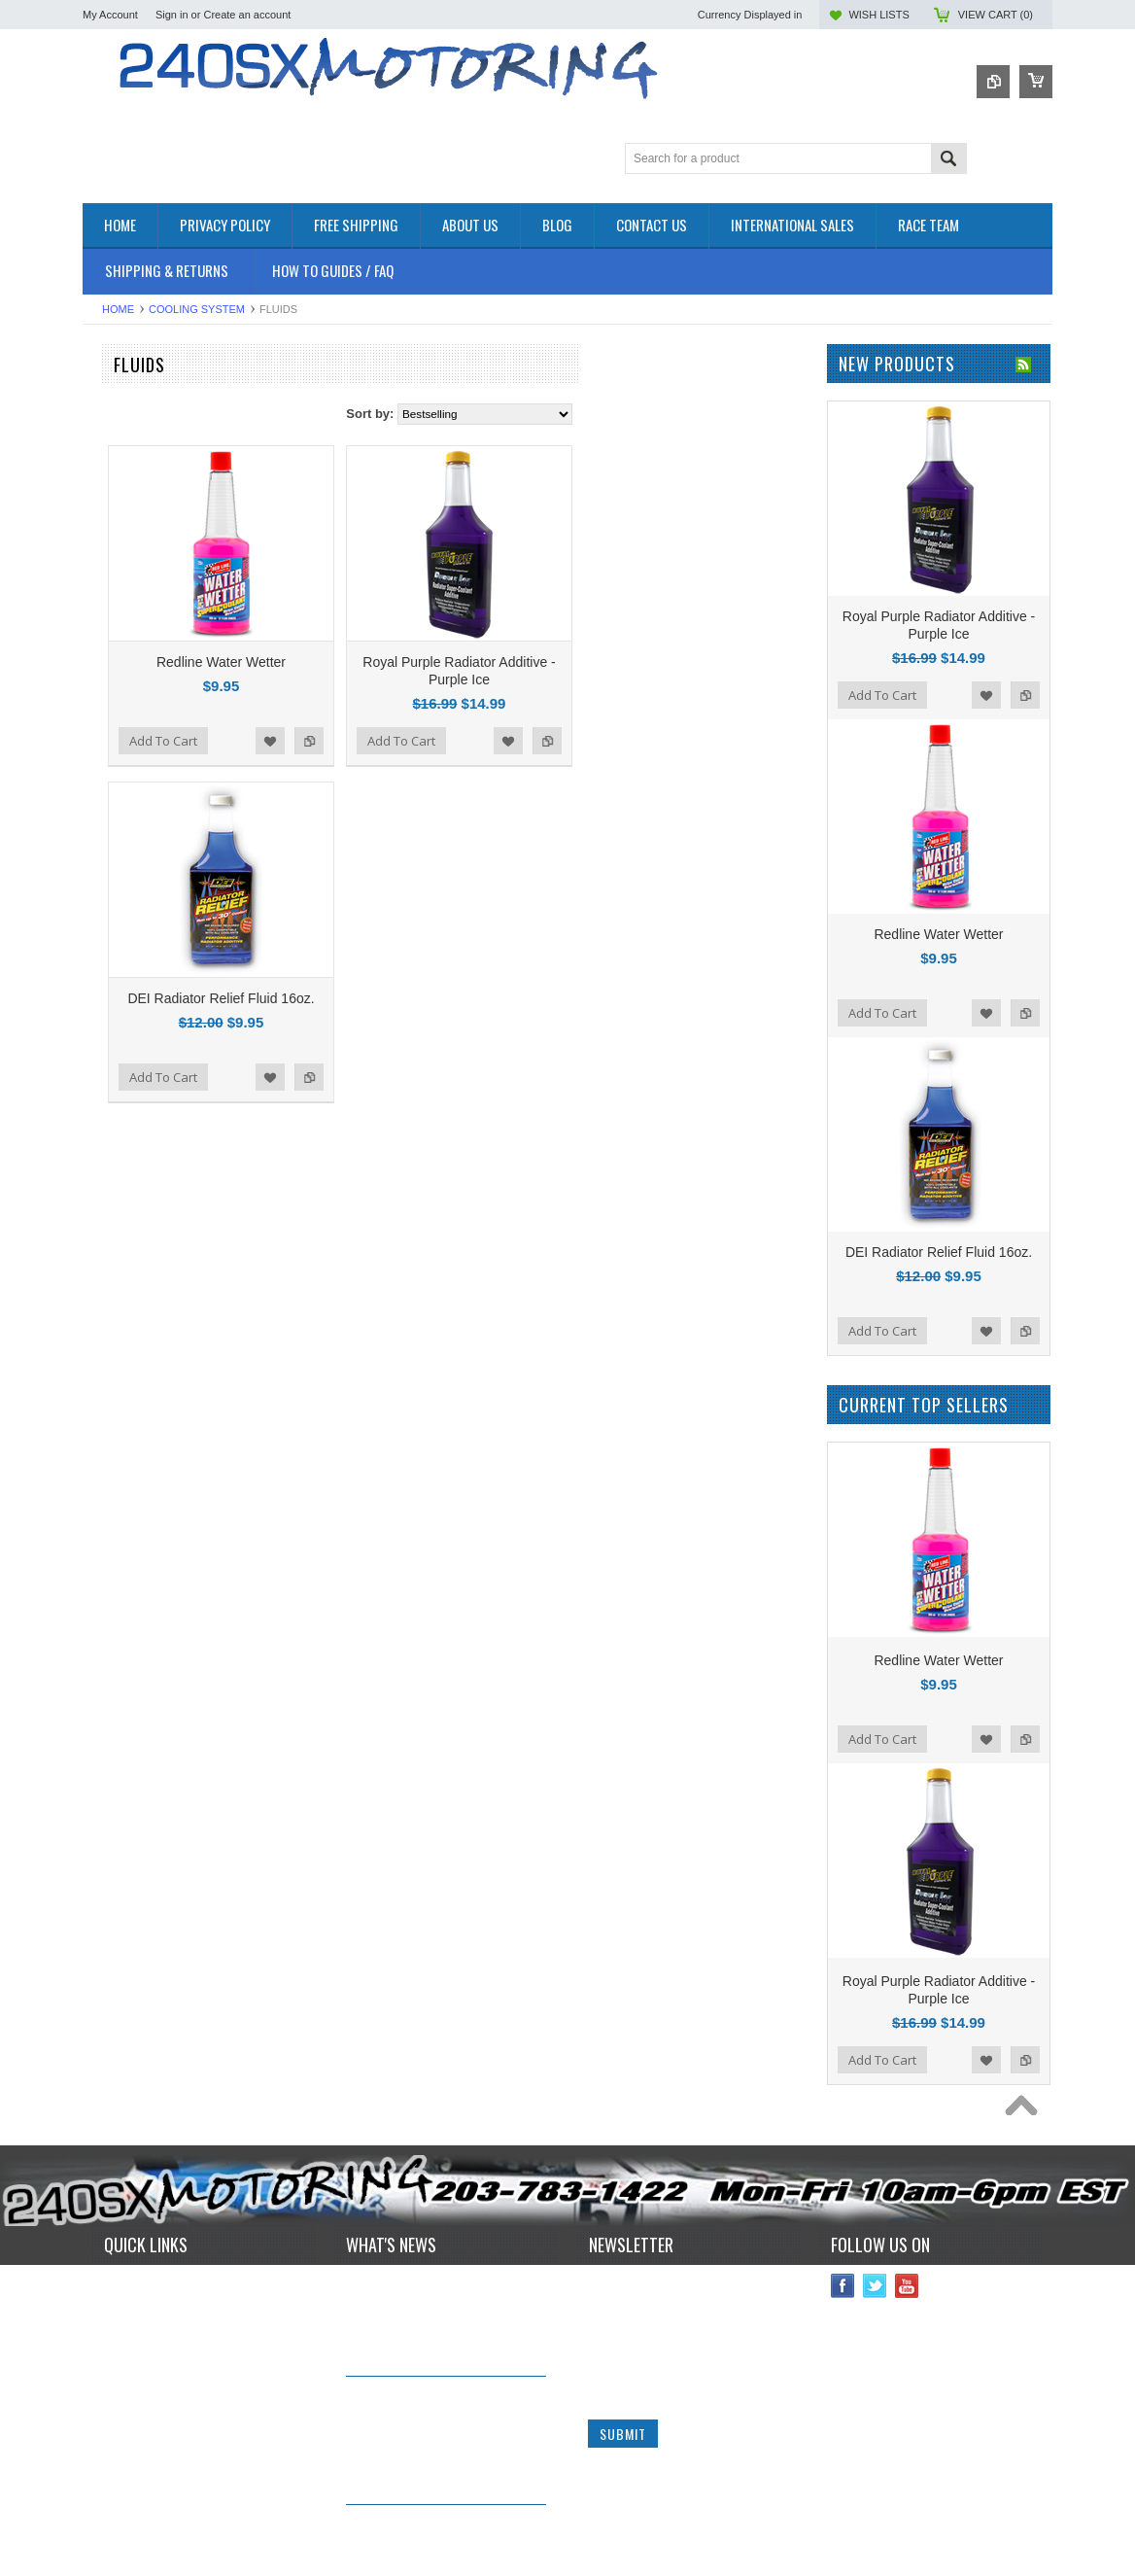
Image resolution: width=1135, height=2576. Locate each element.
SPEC (100, 1066)
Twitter (875, 2286)
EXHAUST (112, 556)
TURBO (105, 721)
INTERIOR (113, 654)
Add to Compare (536, 740)
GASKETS (112, 606)
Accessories (117, 408)
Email (604, 2357)
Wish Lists (878, 14)
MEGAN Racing (127, 1039)
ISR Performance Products (158, 856)
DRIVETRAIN (121, 507)
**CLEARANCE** (131, 425)
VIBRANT (110, 1013)
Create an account (247, 14)
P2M (96, 829)
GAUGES (110, 621)
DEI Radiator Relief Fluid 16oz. (448, 998)
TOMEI (102, 934)
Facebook (843, 2286)
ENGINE (107, 540)
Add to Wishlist (497, 740)
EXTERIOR (115, 573)
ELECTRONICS (127, 523)
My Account (110, 14)
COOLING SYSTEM (197, 309)
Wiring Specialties (133, 987)
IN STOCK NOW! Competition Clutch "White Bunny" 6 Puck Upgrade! (434, 2410)
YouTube (907, 2286)
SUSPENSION (124, 704)
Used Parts (114, 737)
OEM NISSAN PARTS (144, 392)
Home (118, 309)
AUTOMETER (122, 961)
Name (605, 2285)
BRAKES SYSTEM (136, 474)
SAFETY (107, 687)
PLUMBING (116, 671)
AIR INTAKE (117, 458)
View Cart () (995, 14)
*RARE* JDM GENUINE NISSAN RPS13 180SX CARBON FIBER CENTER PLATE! (440, 2538)
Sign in (172, 14)
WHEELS (109, 754)
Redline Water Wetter (448, 662)
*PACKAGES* (122, 442)
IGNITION (111, 638)
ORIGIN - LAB (122, 882)
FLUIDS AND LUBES (142, 589)
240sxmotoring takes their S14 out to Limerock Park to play (437, 2289)
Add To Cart (391, 740)
